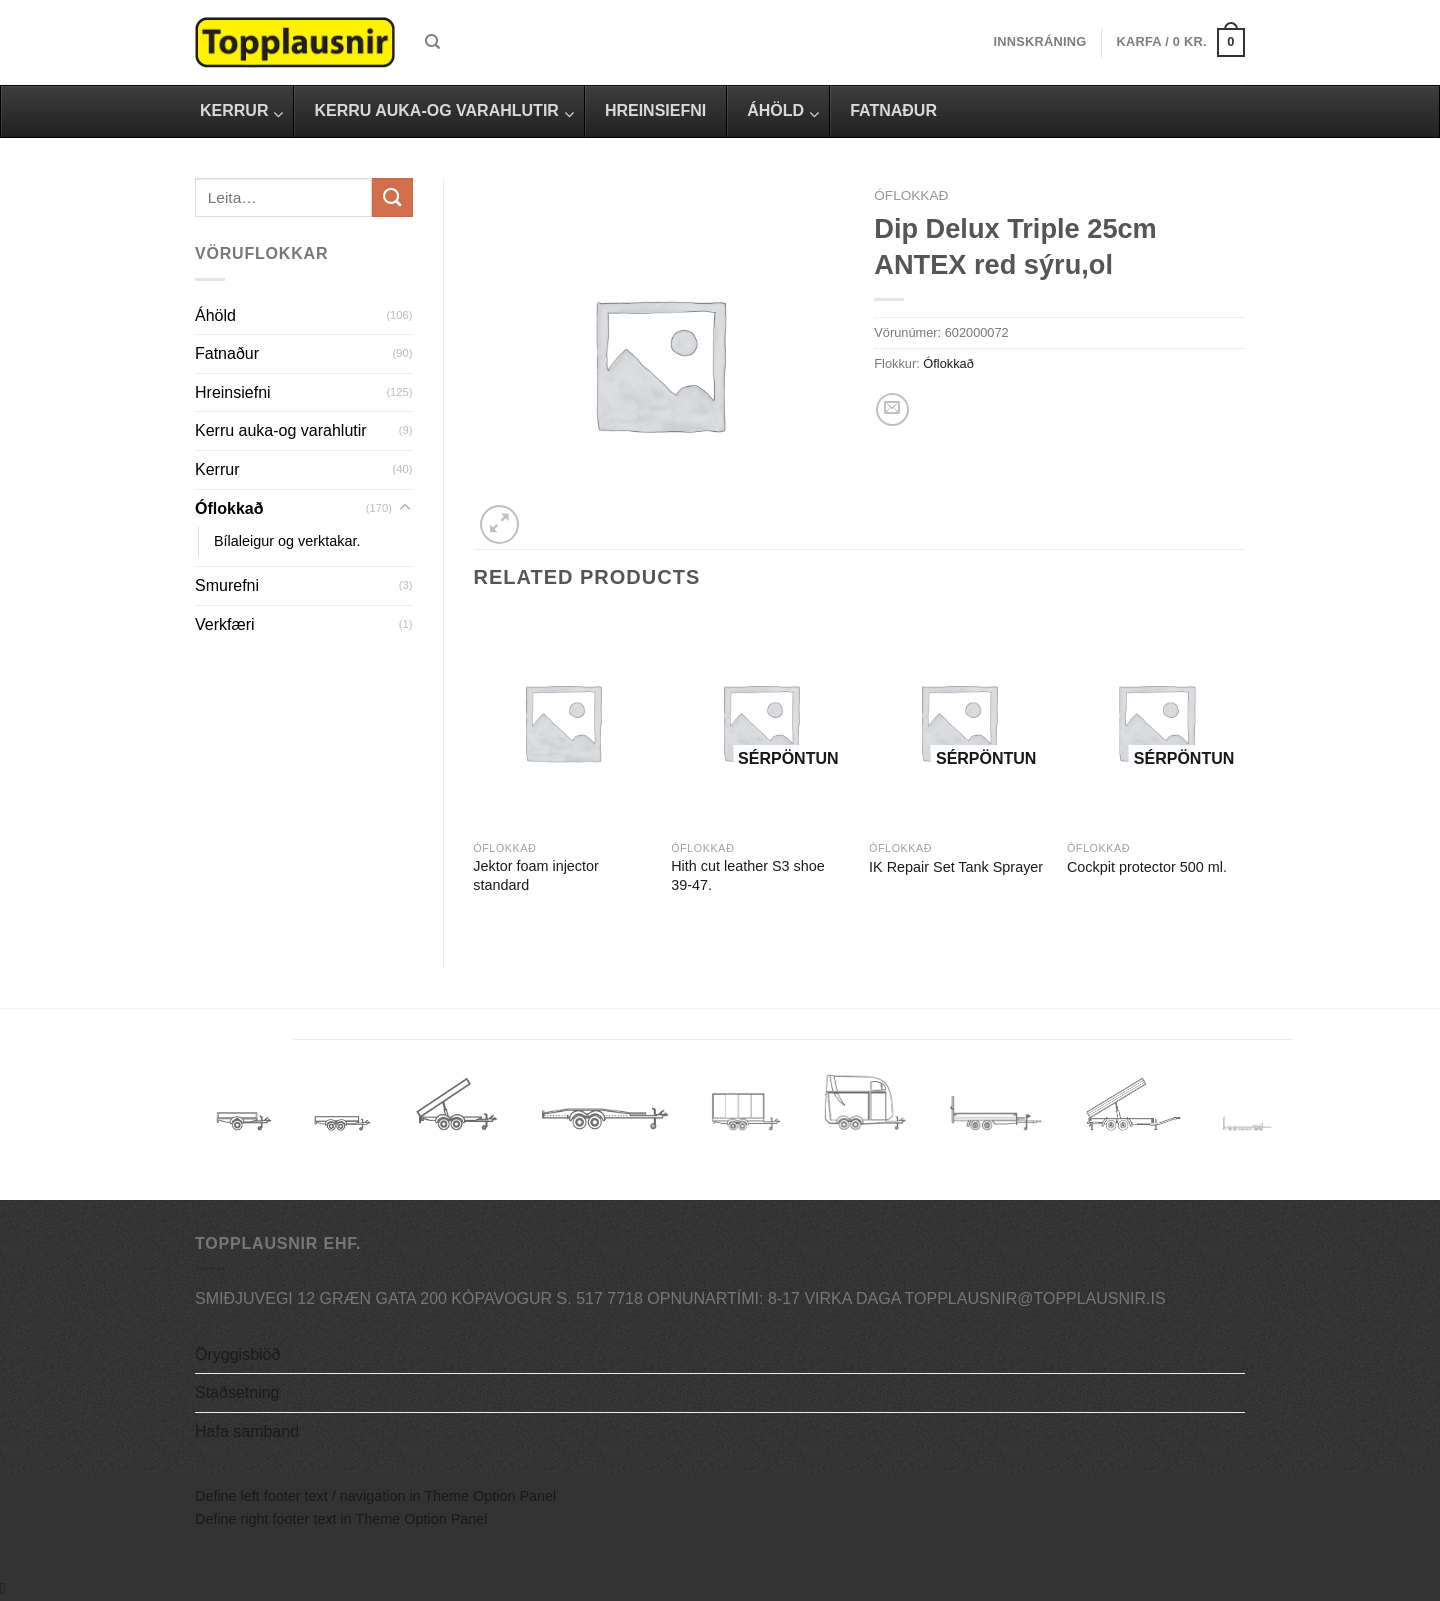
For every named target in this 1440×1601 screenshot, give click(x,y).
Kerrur (217, 469)
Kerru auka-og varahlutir (281, 430)
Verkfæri (225, 624)
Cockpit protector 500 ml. (1147, 867)
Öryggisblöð (237, 1354)
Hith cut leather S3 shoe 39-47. (748, 875)
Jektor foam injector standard (536, 875)
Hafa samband (247, 1431)
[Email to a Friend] (892, 409)
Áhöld (215, 315)
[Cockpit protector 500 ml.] (1156, 722)
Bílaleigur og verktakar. (287, 541)
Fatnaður (227, 353)
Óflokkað (229, 508)
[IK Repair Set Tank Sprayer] (958, 722)
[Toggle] (405, 508)
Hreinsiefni (233, 392)
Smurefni (227, 585)
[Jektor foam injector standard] (562, 722)
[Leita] (432, 42)
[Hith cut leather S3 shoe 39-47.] (760, 722)
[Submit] (392, 197)
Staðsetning (237, 1392)
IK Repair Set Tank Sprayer (956, 867)
